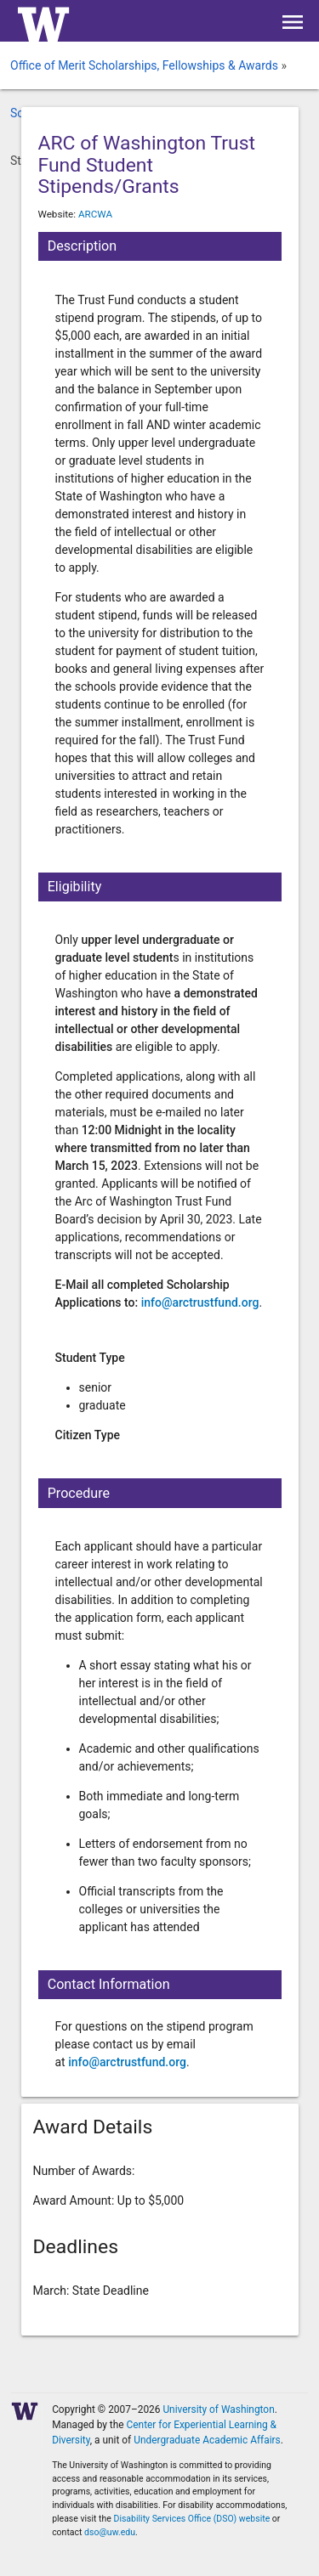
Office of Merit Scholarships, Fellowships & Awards (144, 65)
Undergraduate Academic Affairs (207, 2440)
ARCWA (95, 214)
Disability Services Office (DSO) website (192, 2518)
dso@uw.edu (109, 2532)
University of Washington (218, 2409)
